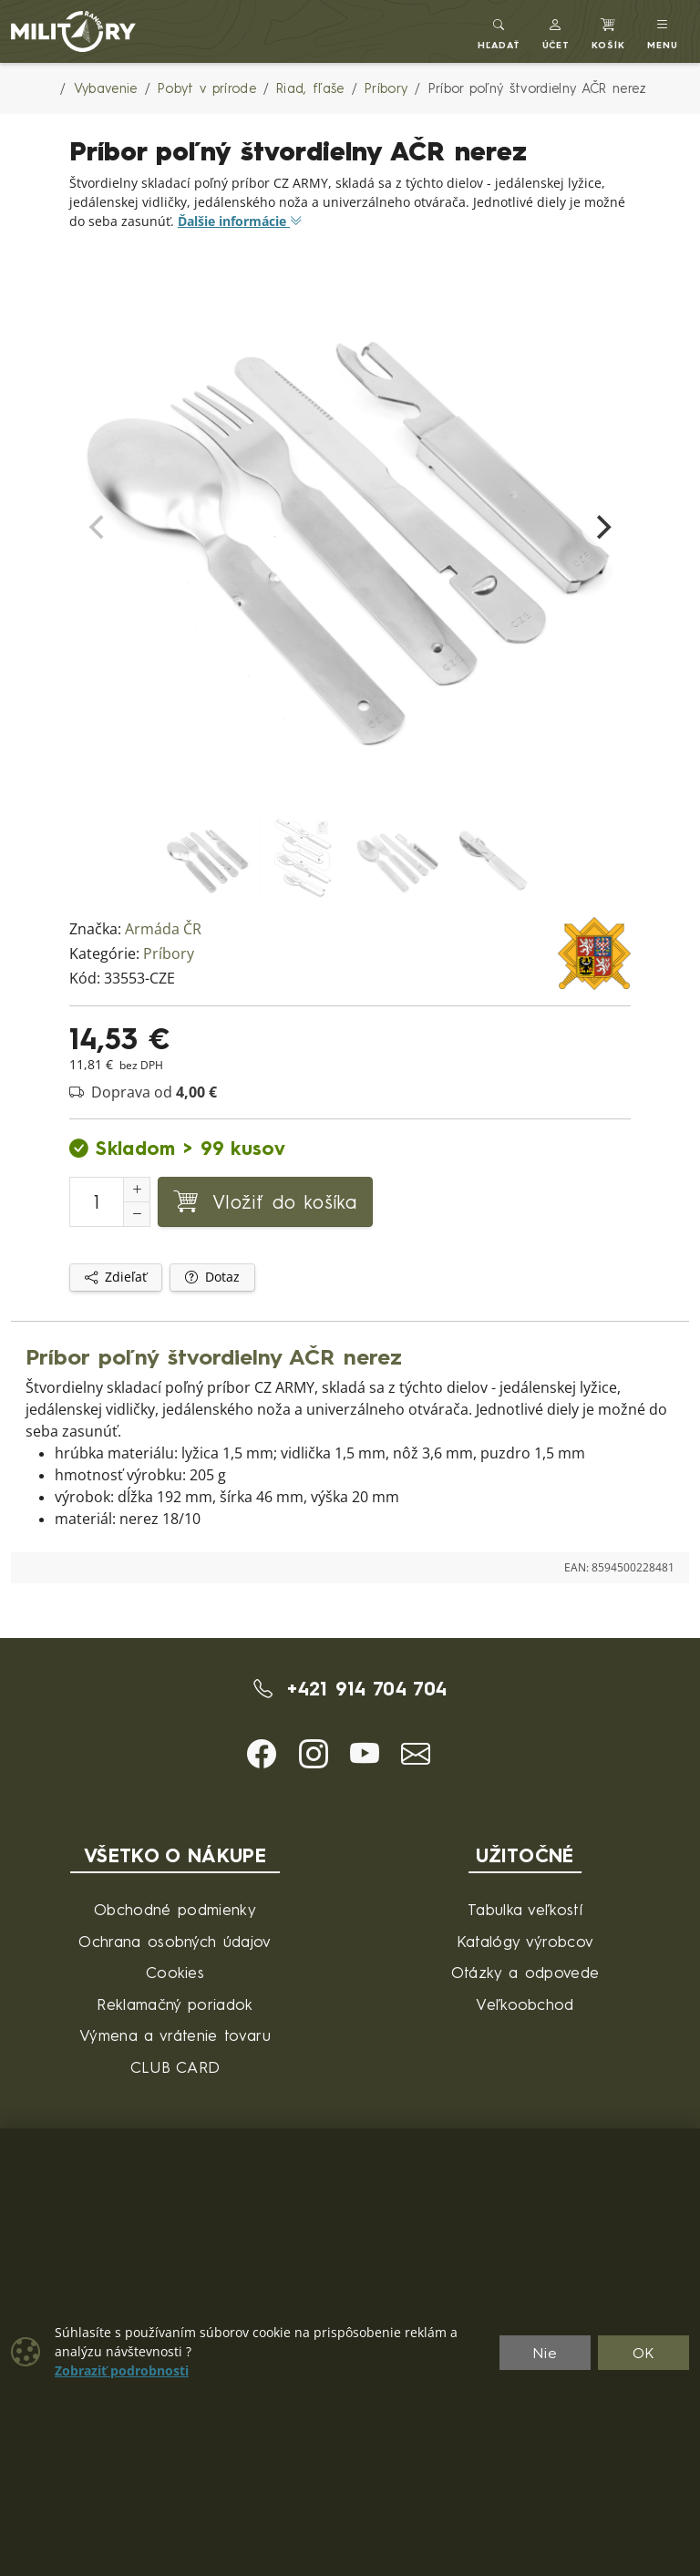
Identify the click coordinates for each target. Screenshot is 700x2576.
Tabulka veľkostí (525, 1909)
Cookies (175, 1972)
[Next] (602, 527)
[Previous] (98, 527)
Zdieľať (116, 1277)
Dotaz (212, 1277)
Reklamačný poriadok (174, 2004)
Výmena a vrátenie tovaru (175, 2035)
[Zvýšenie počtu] (136, 1189)
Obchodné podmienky (175, 1909)
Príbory (168, 953)
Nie (545, 2353)
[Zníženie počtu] (136, 1214)
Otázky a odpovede (525, 1972)
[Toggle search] (499, 31)
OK (644, 2353)
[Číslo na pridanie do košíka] (96, 1202)
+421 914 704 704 (350, 1688)
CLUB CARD (175, 2066)
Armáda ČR (163, 929)
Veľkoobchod (525, 2004)
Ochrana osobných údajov (174, 1941)
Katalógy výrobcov (525, 1941)
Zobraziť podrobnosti (122, 2371)
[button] (556, 31)
